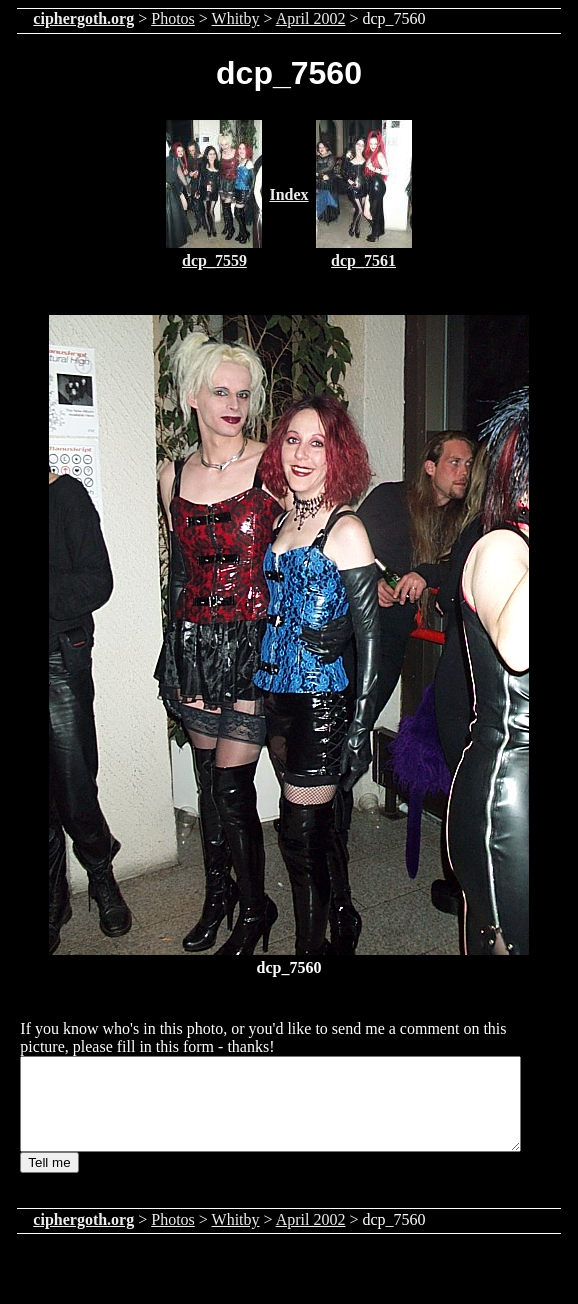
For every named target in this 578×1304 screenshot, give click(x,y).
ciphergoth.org (83, 18)
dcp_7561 (363, 260)
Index (288, 194)
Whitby (236, 18)
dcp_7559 (214, 260)
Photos (173, 18)
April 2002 (311, 18)
